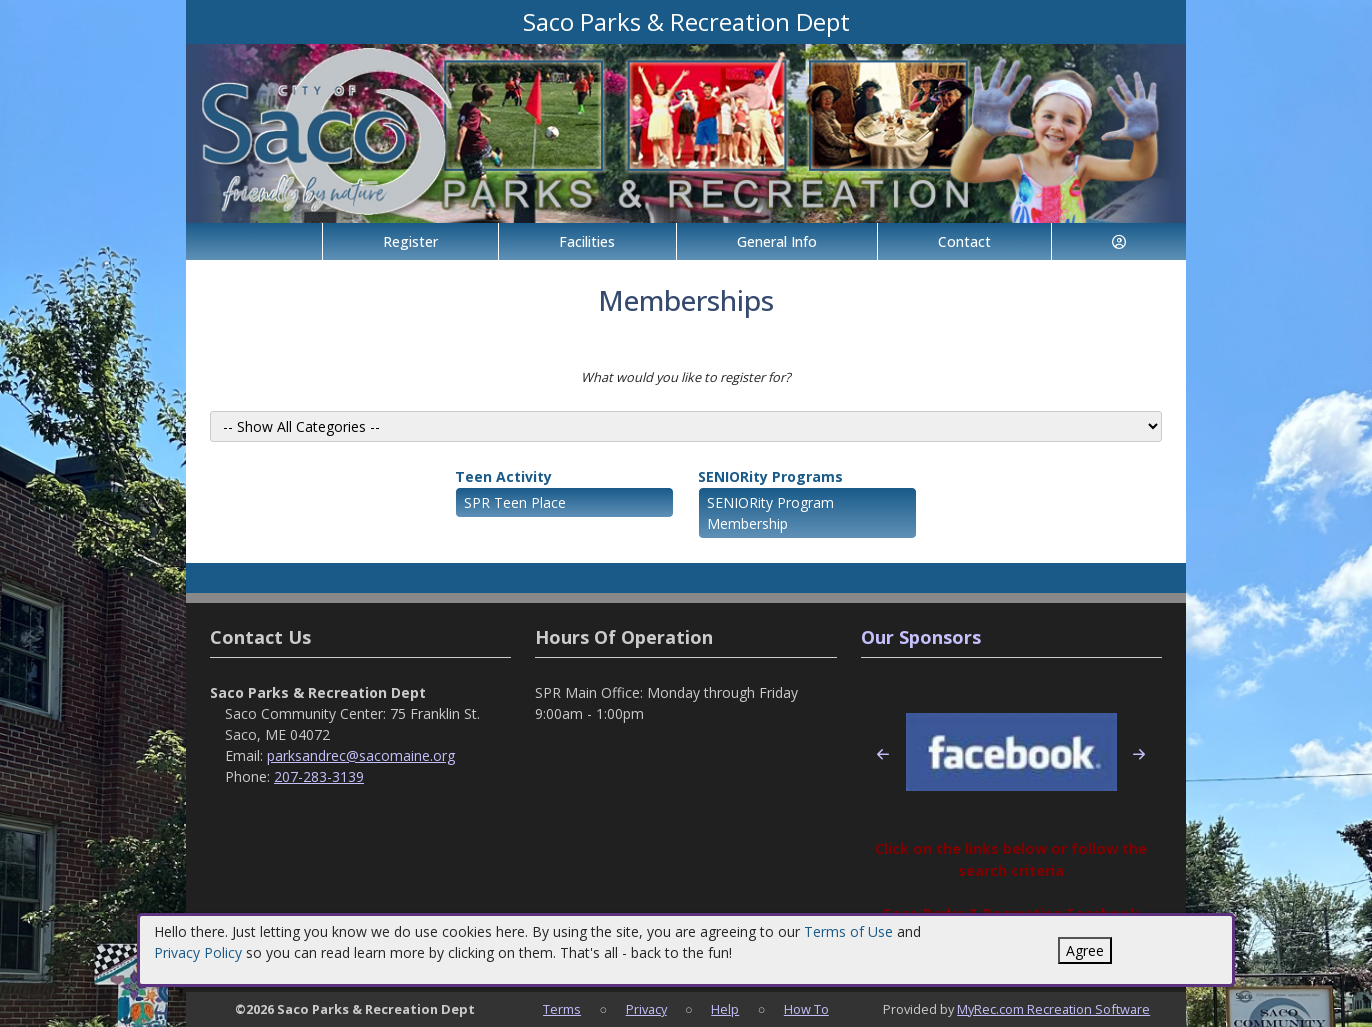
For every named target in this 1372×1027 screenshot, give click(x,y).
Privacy (646, 1009)
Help (725, 1009)
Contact (964, 241)
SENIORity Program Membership (770, 513)
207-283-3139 (319, 776)
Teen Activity (503, 476)
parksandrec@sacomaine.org (361, 755)
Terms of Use (848, 931)
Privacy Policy (198, 952)
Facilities (587, 241)
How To (806, 1009)
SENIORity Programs (770, 476)
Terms (562, 1009)
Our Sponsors (921, 637)
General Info (777, 241)
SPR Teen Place (515, 502)
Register (410, 241)
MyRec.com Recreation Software (1053, 1009)
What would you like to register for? (686, 377)
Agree (1085, 950)
